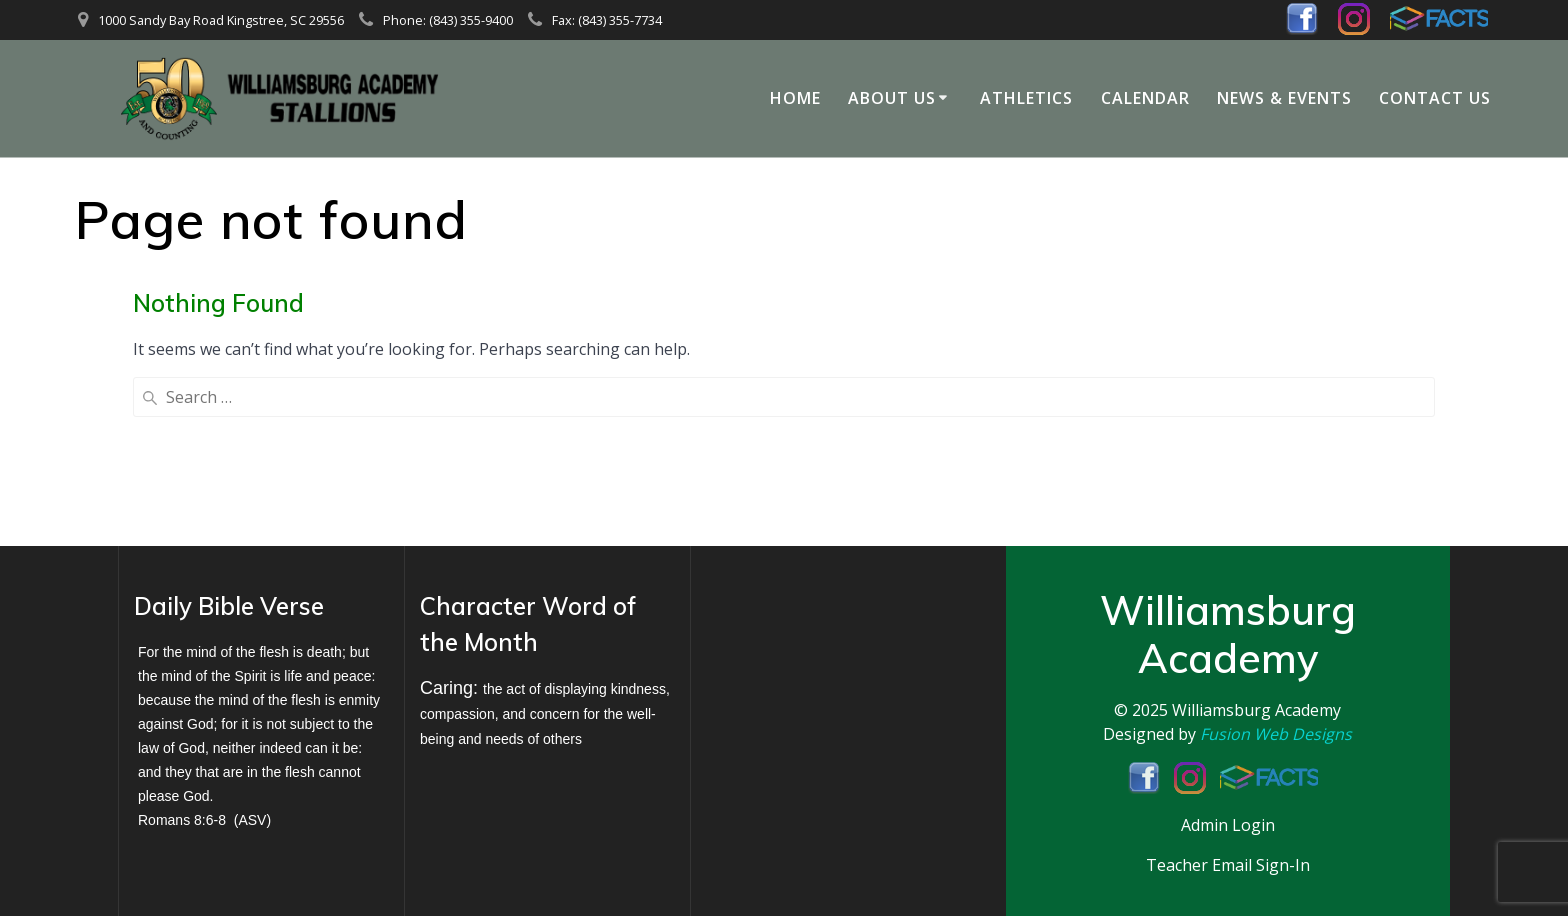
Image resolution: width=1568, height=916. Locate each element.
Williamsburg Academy (1256, 710)
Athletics (1026, 98)
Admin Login (1228, 825)
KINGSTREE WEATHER (833, 661)
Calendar (1145, 98)
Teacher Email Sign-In (1228, 865)
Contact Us (1435, 98)
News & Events (1284, 98)
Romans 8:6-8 (182, 820)
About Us (892, 98)
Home (795, 98)
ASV (252, 820)
